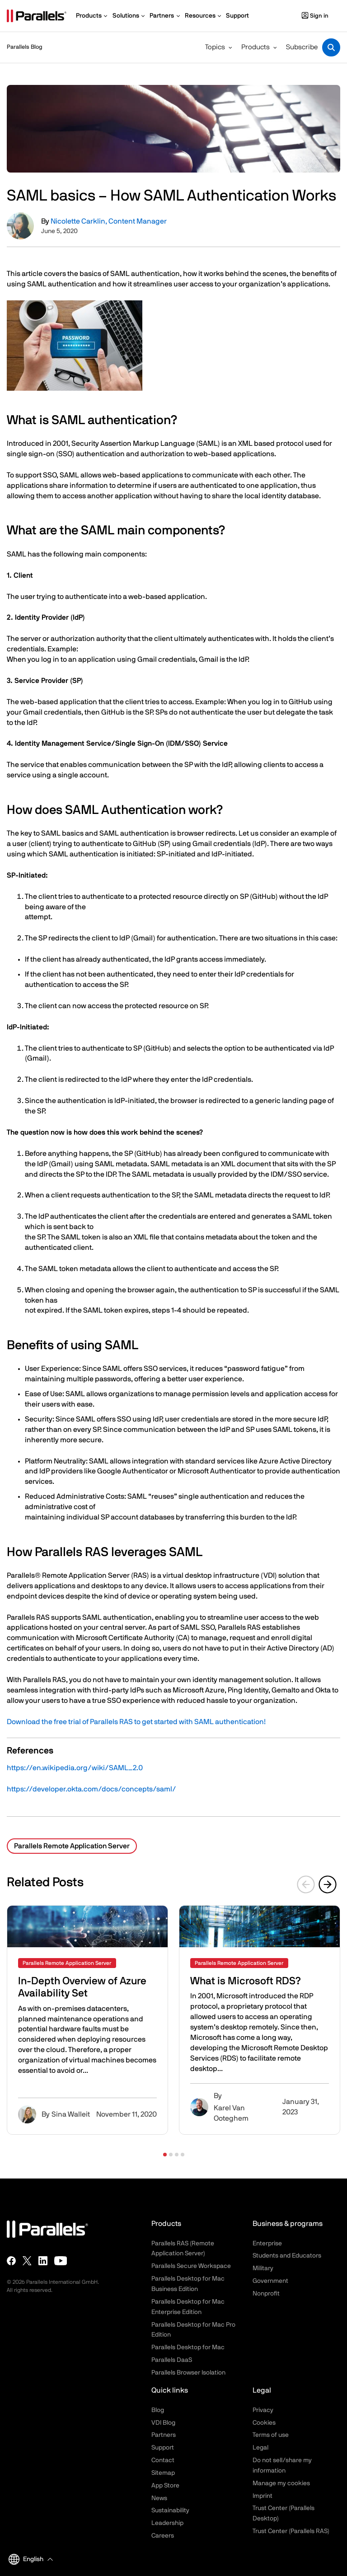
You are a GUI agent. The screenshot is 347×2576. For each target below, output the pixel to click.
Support (162, 2448)
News (159, 2498)
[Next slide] (328, 1884)
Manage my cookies (281, 2483)
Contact (162, 2460)
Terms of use (271, 2435)
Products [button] (255, 47)
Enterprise (267, 2243)
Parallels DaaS (171, 2360)
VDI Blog (163, 2423)
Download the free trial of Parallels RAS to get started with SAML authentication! (136, 1721)
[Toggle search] (331, 47)
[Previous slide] (306, 1884)
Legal (260, 2448)
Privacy (263, 2410)
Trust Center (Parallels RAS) (291, 2531)
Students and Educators (287, 2256)
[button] (165, 2154)
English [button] (26, 2559)
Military (263, 2268)
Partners (163, 2435)
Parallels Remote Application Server (72, 1846)
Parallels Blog (24, 47)
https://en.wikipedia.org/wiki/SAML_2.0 (75, 1768)
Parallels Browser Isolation (188, 2373)
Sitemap (163, 2473)
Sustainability (170, 2510)
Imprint (262, 2496)
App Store (165, 2485)
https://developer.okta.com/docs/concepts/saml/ (91, 1789)
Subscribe (302, 47)
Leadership (167, 2523)
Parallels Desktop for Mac (188, 2347)
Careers (162, 2536)
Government (270, 2281)
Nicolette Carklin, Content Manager (109, 221)
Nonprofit (266, 2294)
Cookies (264, 2423)
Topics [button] (215, 47)
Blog (157, 2410)
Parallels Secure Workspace (191, 2266)
